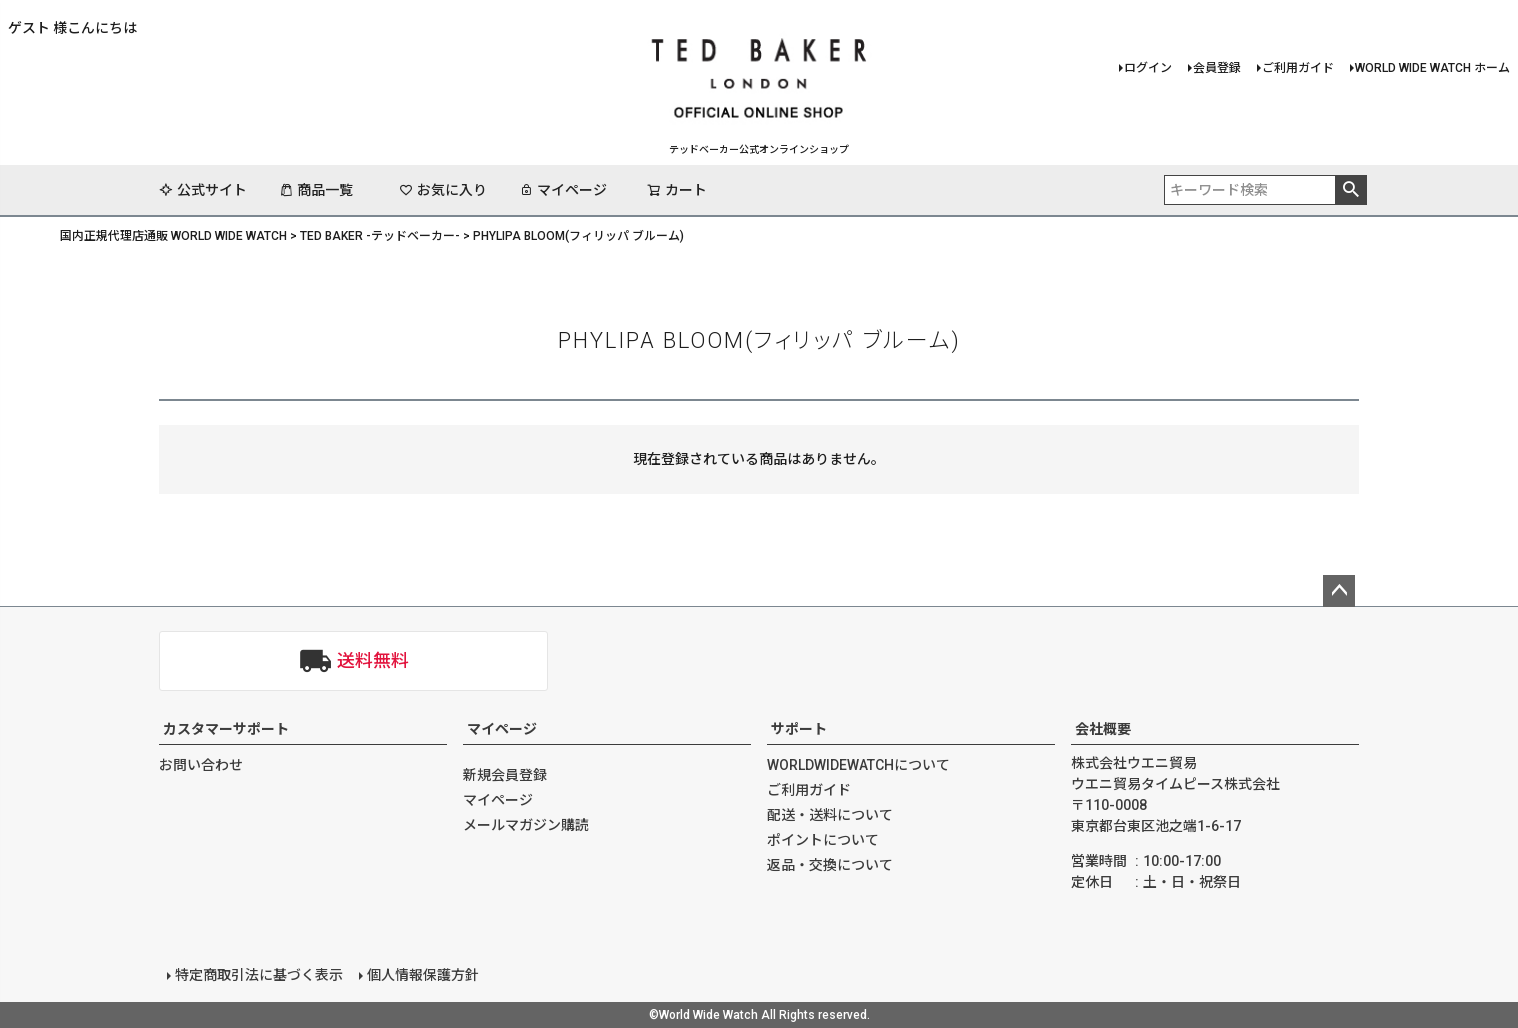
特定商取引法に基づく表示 (259, 975)
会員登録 (1217, 68)
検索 (1350, 190)
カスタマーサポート (226, 729)
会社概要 (1103, 729)
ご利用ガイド (1298, 68)
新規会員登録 (505, 775)
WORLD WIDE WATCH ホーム (1432, 68)
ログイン (1148, 68)
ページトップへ (1339, 591)
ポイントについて (823, 840)
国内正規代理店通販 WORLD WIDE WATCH (173, 236)
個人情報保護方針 (423, 975)
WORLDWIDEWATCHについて (858, 765)
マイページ (563, 190)
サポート (799, 729)
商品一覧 (316, 190)
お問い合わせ (201, 765)
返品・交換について (830, 865)
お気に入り (443, 190)
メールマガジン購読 (526, 825)
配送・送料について (830, 815)
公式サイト (203, 190)
